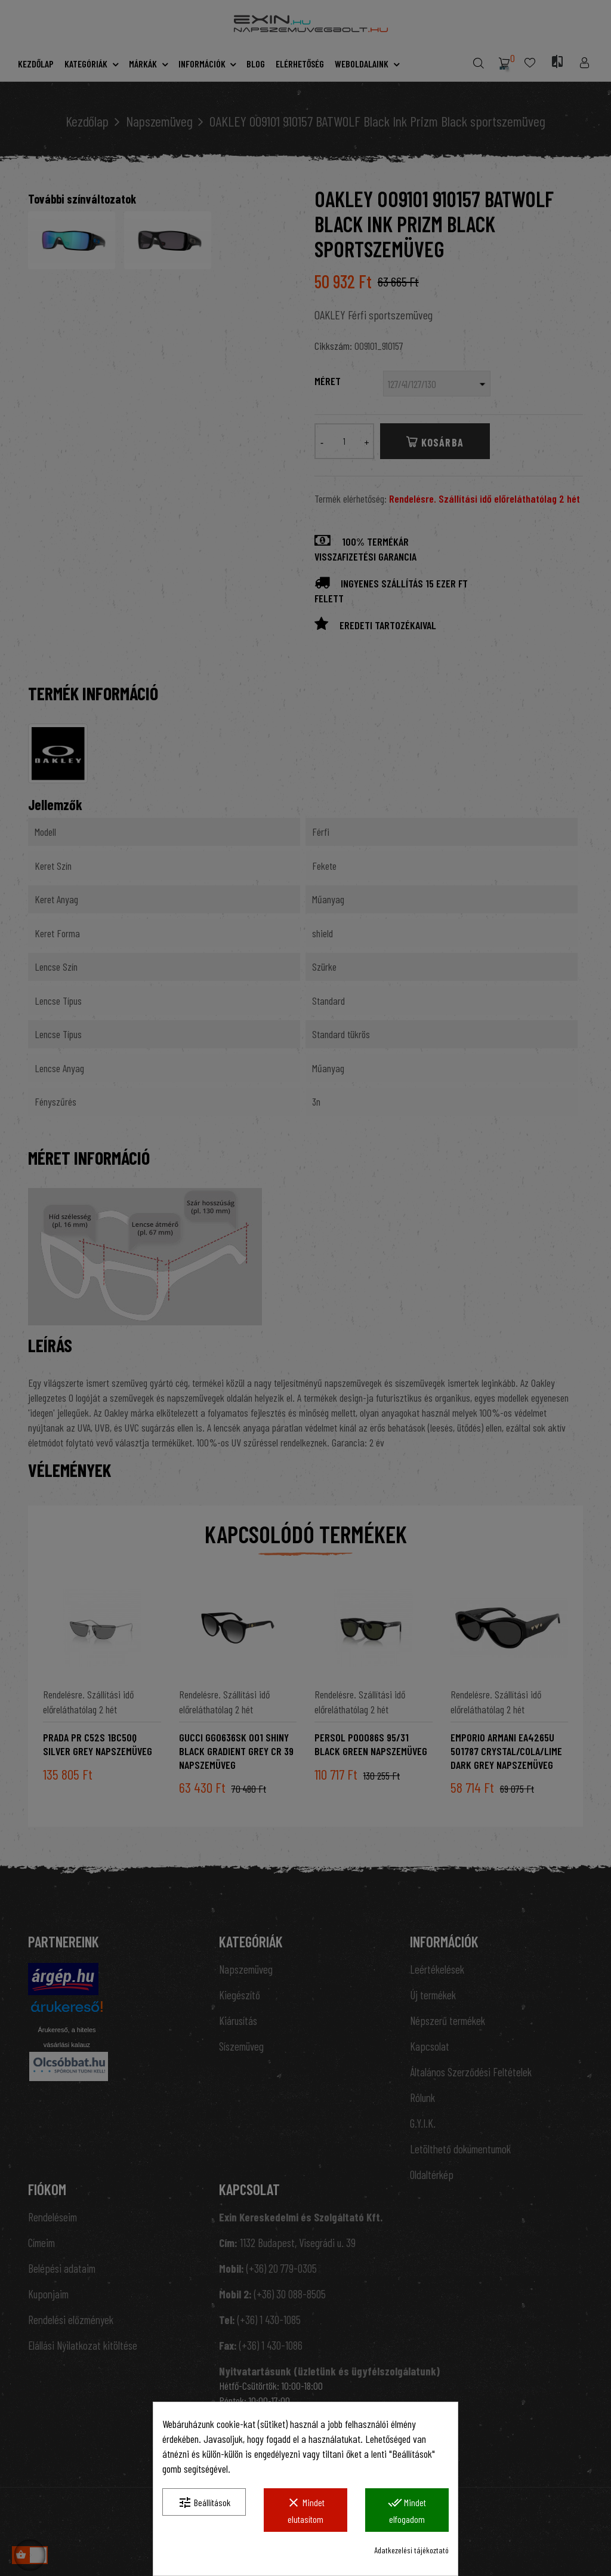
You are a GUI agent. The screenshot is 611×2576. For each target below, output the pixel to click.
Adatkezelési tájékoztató (411, 2550)
